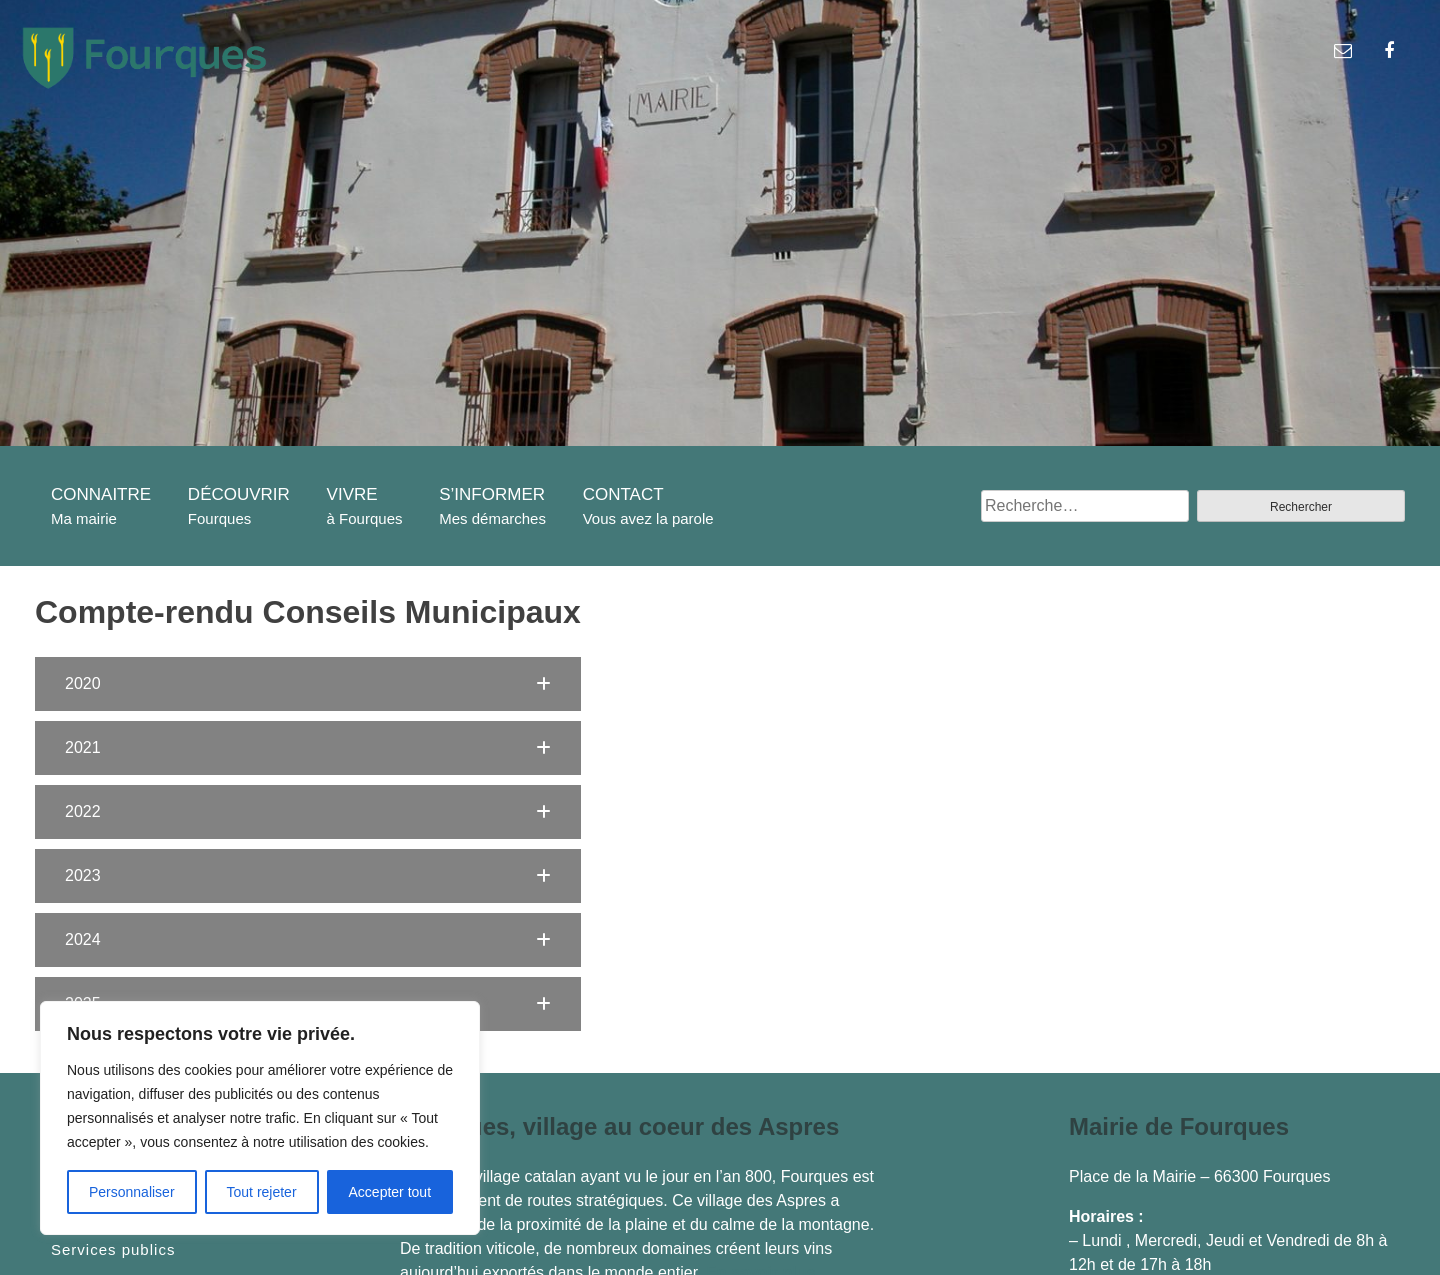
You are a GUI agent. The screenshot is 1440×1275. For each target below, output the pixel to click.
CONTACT (623, 494)
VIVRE (352, 494)
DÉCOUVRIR (239, 494)
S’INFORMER (492, 494)
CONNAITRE (101, 494)
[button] (308, 684)
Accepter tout (390, 1192)
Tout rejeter (262, 1192)
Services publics (113, 1250)
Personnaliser (132, 1192)
